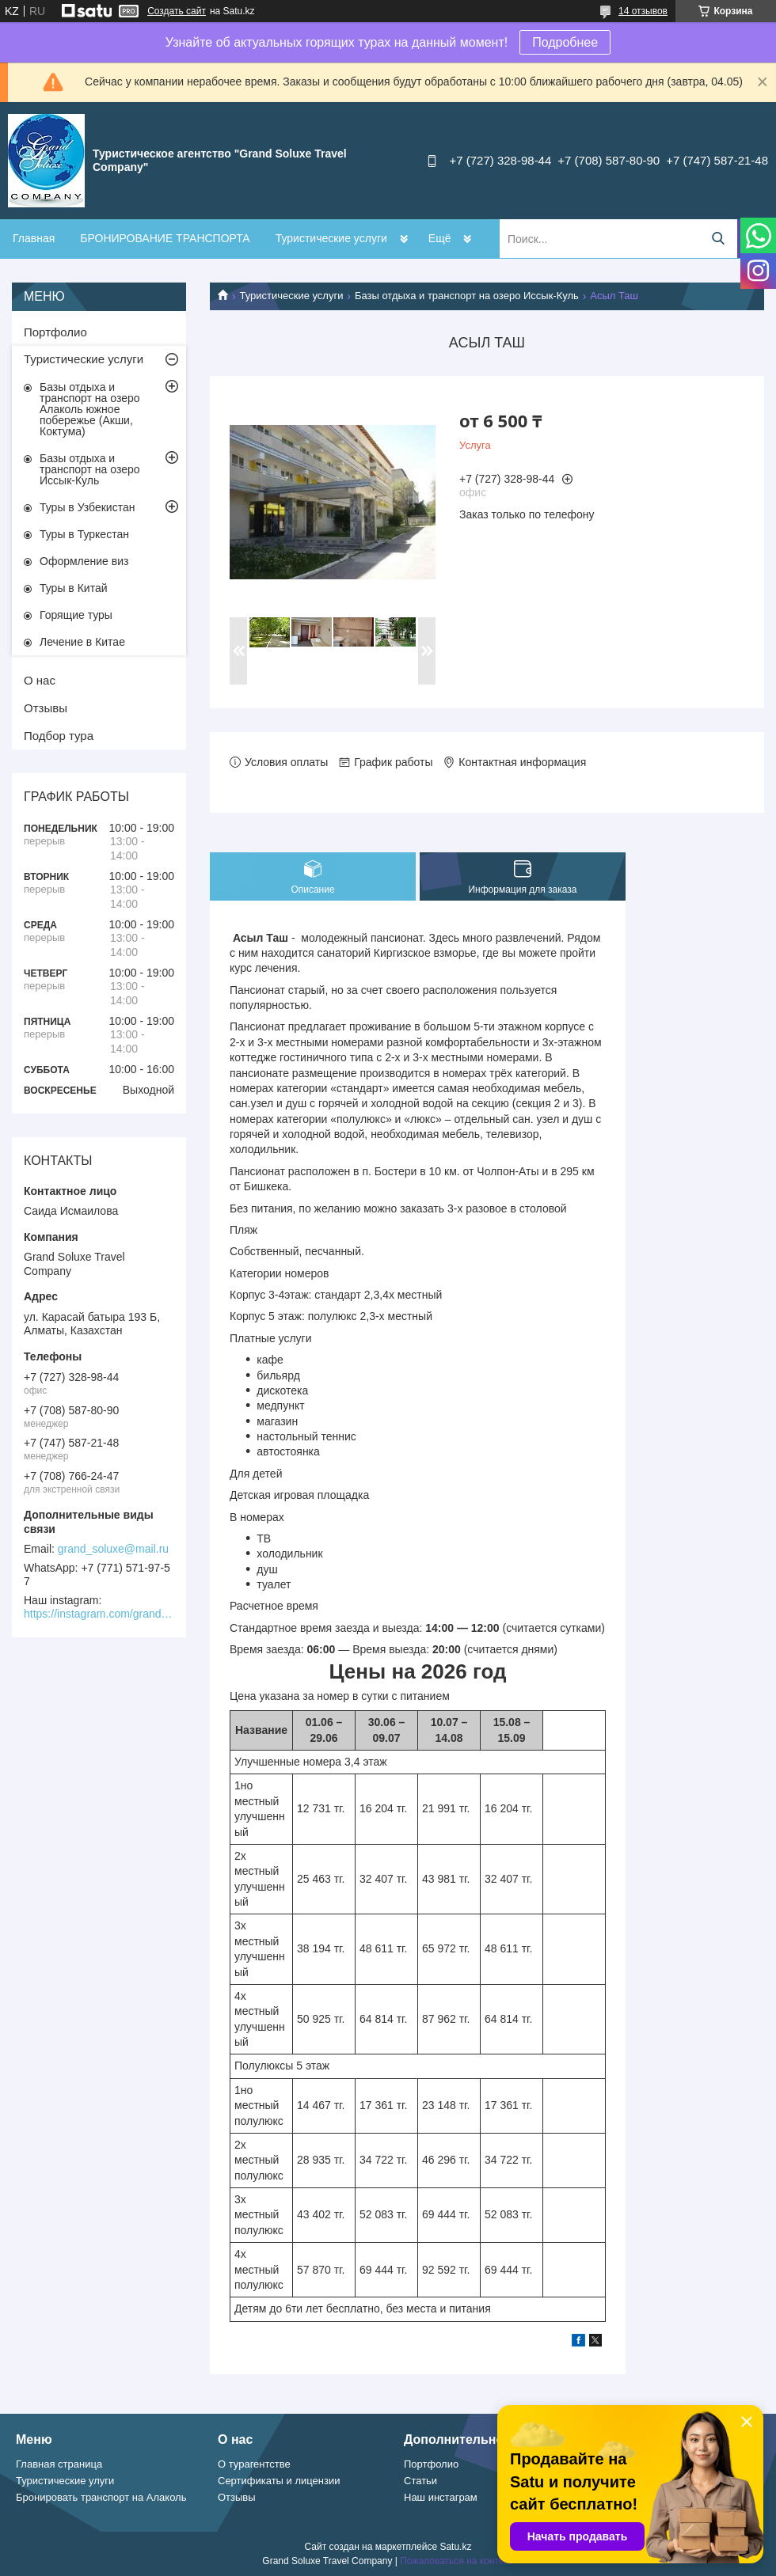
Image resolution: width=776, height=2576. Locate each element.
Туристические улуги (65, 2481)
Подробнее (565, 42)
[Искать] (717, 238)
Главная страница (59, 2464)
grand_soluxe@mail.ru (113, 1548)
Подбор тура (58, 735)
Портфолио (55, 332)
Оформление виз (84, 561)
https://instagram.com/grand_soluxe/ (99, 1613)
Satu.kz (455, 2546)
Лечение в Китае (82, 641)
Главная (34, 238)
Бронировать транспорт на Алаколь (101, 2497)
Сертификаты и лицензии (279, 2481)
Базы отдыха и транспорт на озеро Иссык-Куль (467, 296)
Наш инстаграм (440, 2497)
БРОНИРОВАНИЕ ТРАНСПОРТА (164, 238)
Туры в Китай (74, 588)
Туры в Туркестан (84, 534)
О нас (39, 680)
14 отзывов (643, 11)
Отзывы (45, 708)
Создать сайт (176, 11)
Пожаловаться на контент (456, 2561)
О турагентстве (254, 2464)
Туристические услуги (331, 238)
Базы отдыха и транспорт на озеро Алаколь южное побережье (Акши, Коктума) (90, 409)
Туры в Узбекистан (87, 507)
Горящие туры (76, 615)
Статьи (420, 2481)
